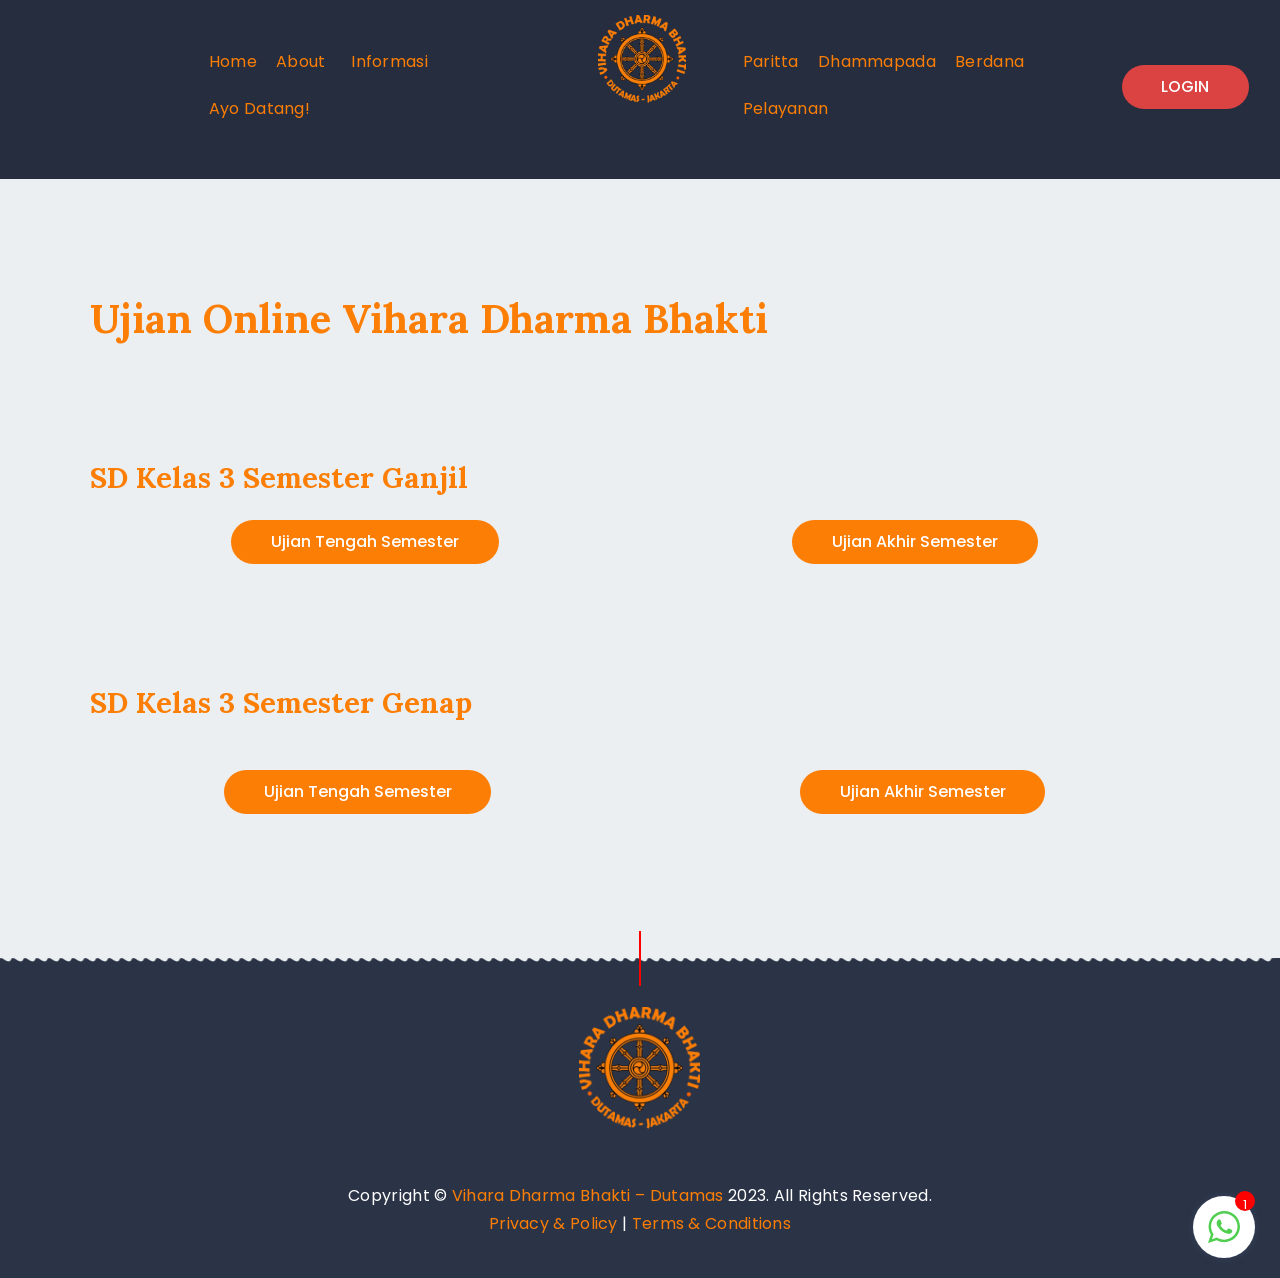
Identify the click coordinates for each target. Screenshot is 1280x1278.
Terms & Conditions (711, 1223)
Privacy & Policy (553, 1223)
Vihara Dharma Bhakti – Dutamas (588, 1195)
